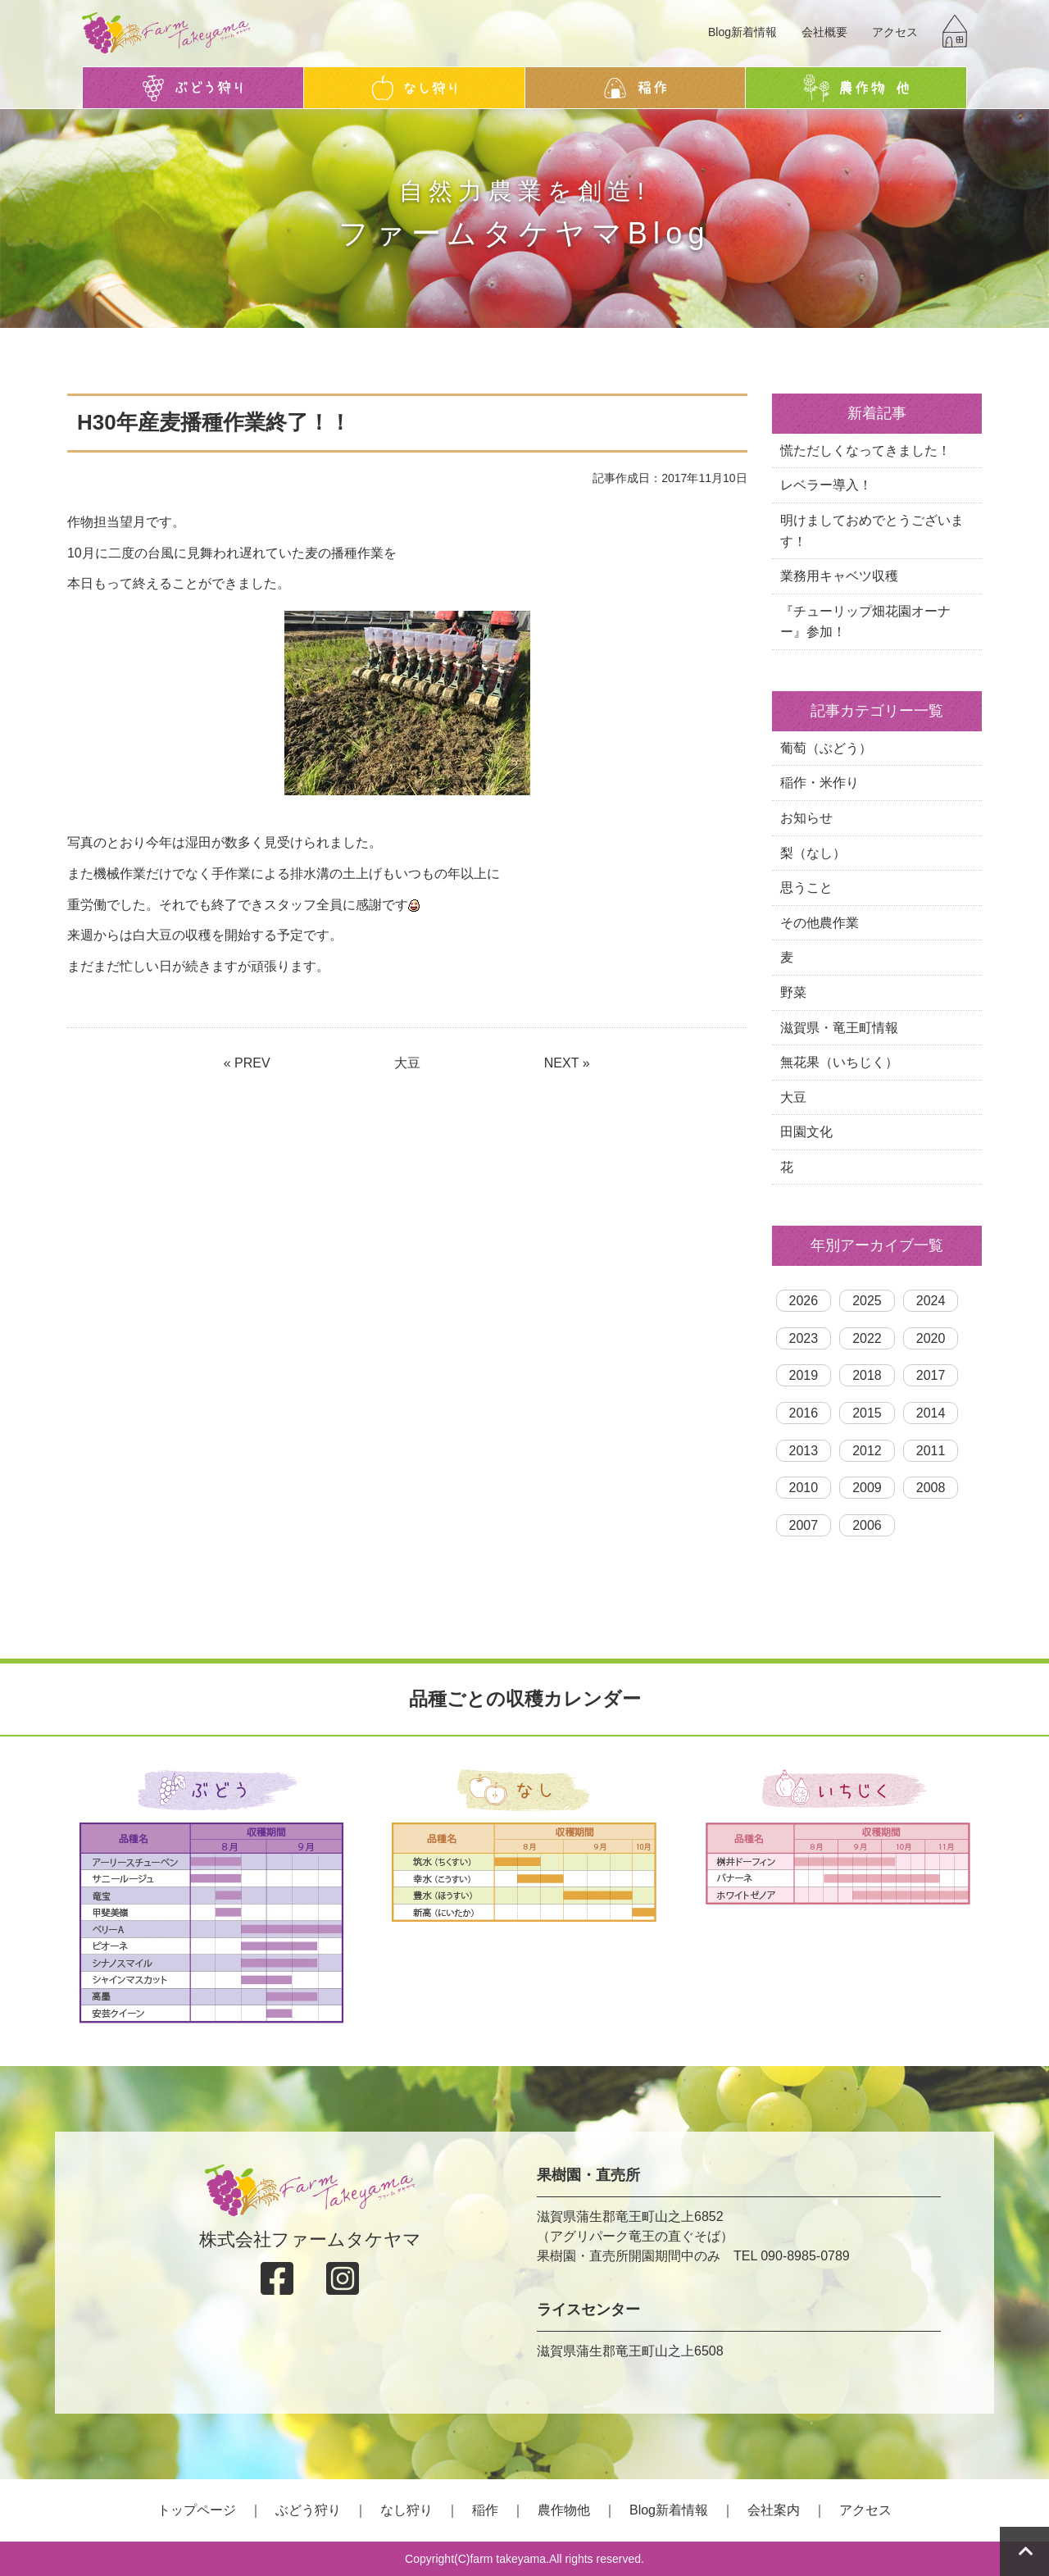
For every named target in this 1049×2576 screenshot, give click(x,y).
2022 (867, 1338)
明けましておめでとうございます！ (872, 530)
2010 (804, 1488)
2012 (867, 1451)
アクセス (895, 32)
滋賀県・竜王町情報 (839, 1028)
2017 (931, 1375)
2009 (867, 1488)
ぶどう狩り (308, 2510)
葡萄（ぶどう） (826, 748)
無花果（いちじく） (839, 1062)
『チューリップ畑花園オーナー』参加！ (865, 621)
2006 (867, 1525)
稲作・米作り (819, 783)
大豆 (407, 1063)
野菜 (793, 992)
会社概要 (824, 32)
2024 (931, 1301)
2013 (804, 1451)
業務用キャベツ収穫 (839, 576)
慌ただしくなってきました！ (865, 450)
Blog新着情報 (742, 32)
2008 (931, 1488)
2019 (804, 1375)
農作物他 (564, 2510)
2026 (804, 1301)
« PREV (247, 1063)
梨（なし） (813, 853)
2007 (804, 1525)
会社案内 (773, 2510)
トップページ (196, 2510)
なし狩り (406, 2510)
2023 (804, 1338)
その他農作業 (819, 923)
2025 (867, 1301)
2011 (931, 1451)
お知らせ (806, 818)
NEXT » (567, 1063)
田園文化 (806, 1132)
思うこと (806, 887)
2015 (867, 1413)
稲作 (485, 2510)
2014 (931, 1413)
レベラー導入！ (826, 485)
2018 (867, 1375)
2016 (804, 1413)
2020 (931, 1338)
